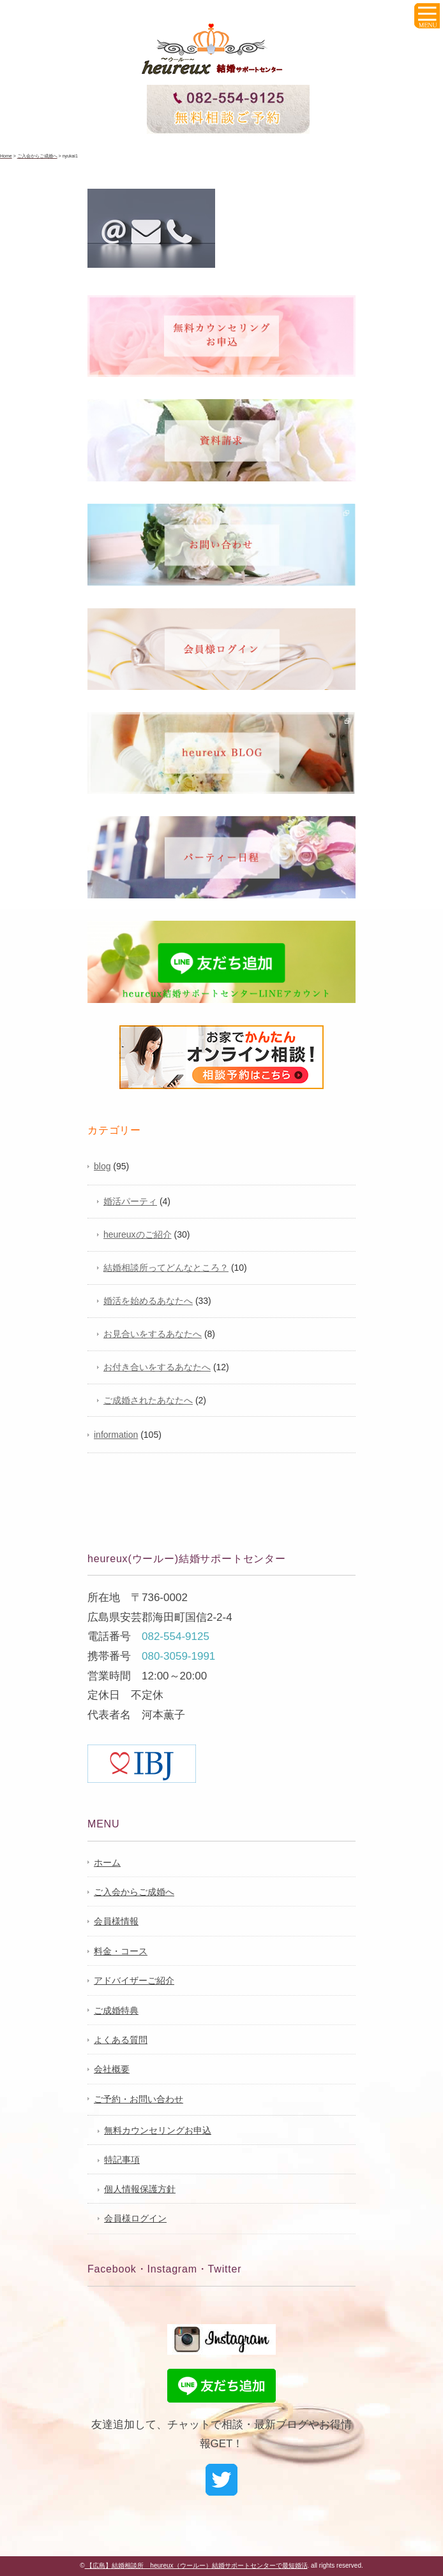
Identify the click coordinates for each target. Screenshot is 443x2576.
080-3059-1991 (178, 1656)
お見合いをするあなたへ (152, 1334)
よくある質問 (120, 2040)
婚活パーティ (130, 1201)
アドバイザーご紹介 (134, 1980)
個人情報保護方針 (140, 2189)
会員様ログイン (135, 2218)
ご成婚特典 (116, 2010)
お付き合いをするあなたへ (157, 1367)
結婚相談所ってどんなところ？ (166, 1267)
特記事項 (122, 2160)
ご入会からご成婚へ (134, 1892)
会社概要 (112, 2069)
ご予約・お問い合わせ (138, 2099)
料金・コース (120, 1951)
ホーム (107, 1862)
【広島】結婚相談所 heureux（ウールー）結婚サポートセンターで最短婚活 (196, 2565)
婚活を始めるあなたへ (148, 1301)
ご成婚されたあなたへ (148, 1400)
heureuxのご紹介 (137, 1234)
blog (102, 1166)
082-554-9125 (175, 1636)
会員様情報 (116, 1921)
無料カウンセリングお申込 (157, 2130)
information (116, 1435)
